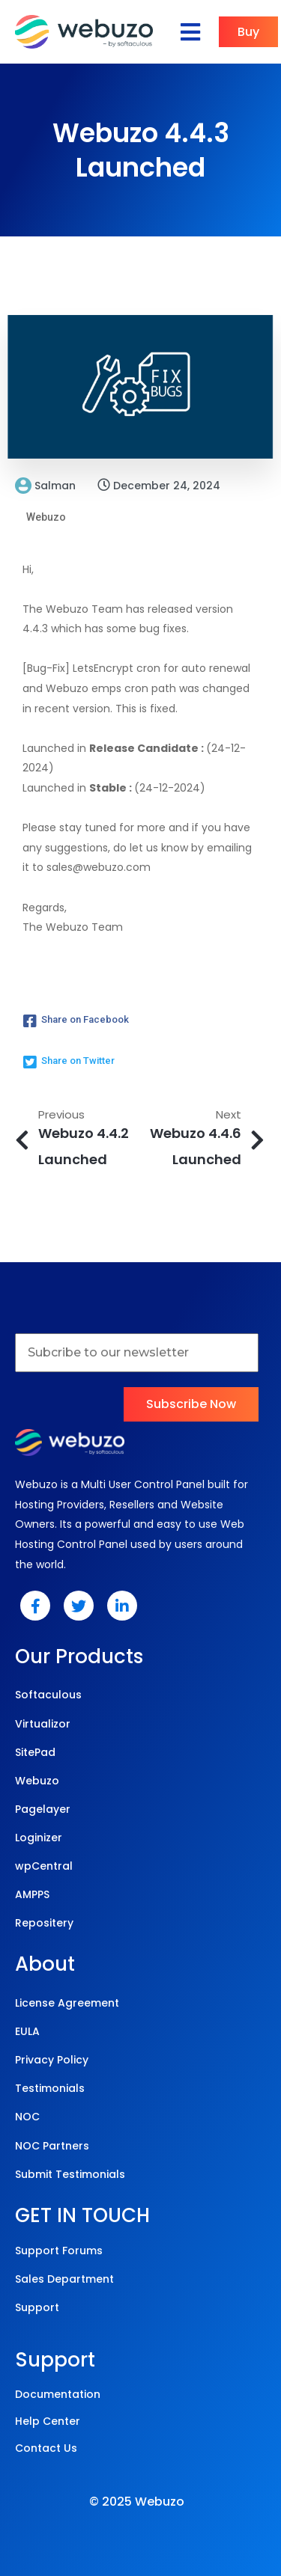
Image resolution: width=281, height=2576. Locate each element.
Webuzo (46, 517)
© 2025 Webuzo (136, 2501)
